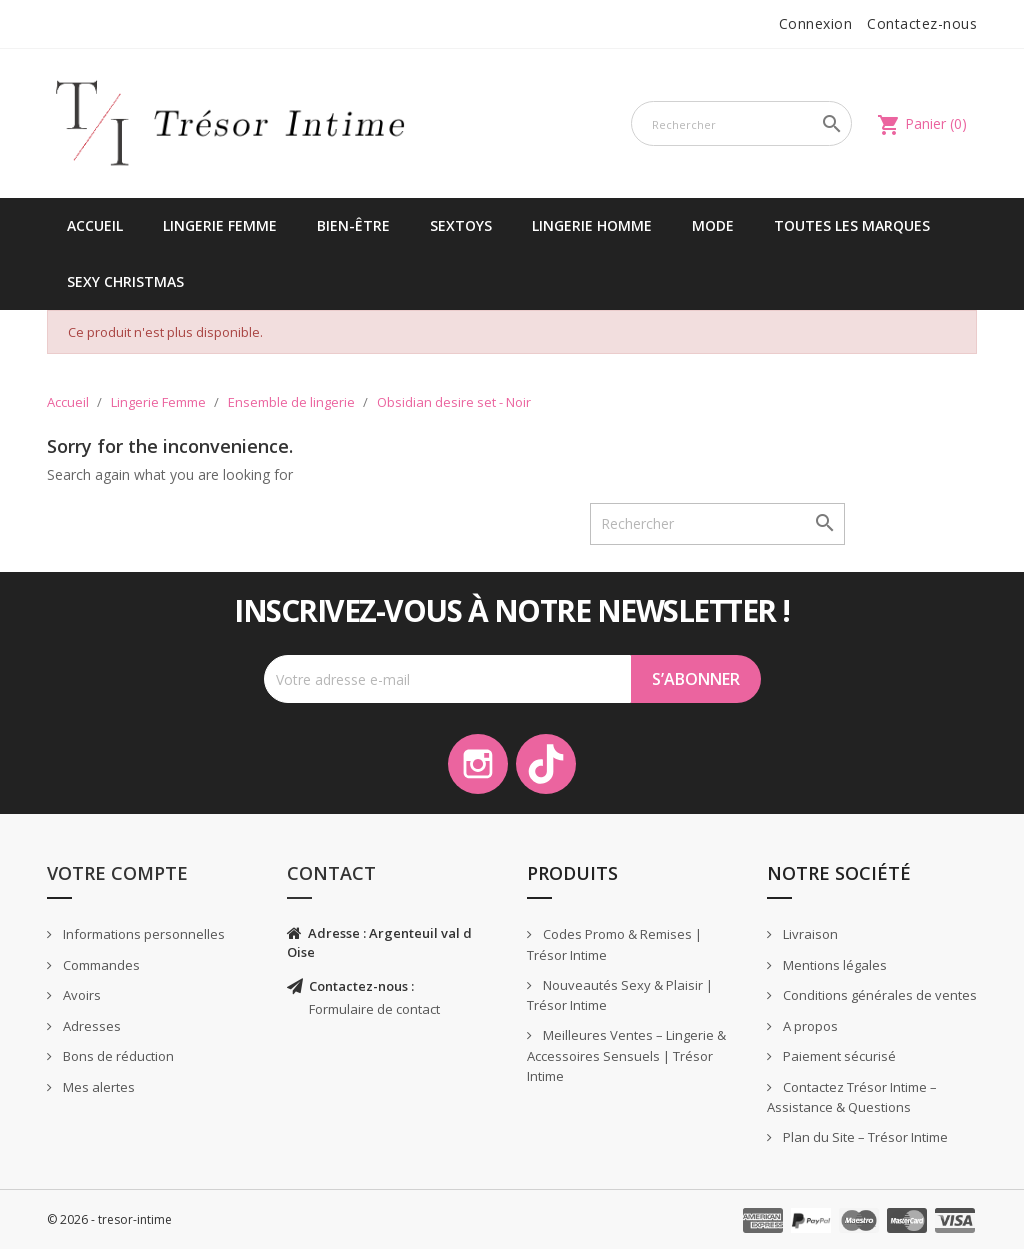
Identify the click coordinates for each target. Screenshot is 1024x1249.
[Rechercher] (741, 123)
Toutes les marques (852, 225)
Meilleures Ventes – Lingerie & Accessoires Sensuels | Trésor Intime (626, 1055)
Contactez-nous (922, 23)
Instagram (478, 764)
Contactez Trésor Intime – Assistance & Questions (852, 1097)
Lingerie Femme (220, 225)
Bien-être (353, 225)
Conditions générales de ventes (878, 995)
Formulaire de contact (374, 1009)
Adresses (90, 1026)
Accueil (95, 225)
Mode (713, 225)
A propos (809, 1026)
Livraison (809, 934)
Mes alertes (97, 1087)
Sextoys (461, 225)
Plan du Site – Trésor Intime (864, 1137)
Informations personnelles (142, 934)
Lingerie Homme (592, 225)
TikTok (546, 764)
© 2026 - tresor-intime (109, 1219)
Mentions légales (833, 965)
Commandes (100, 965)
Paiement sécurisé (838, 1056)
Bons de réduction (117, 1056)
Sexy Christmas (125, 281)
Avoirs (80, 995)
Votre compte (117, 873)
